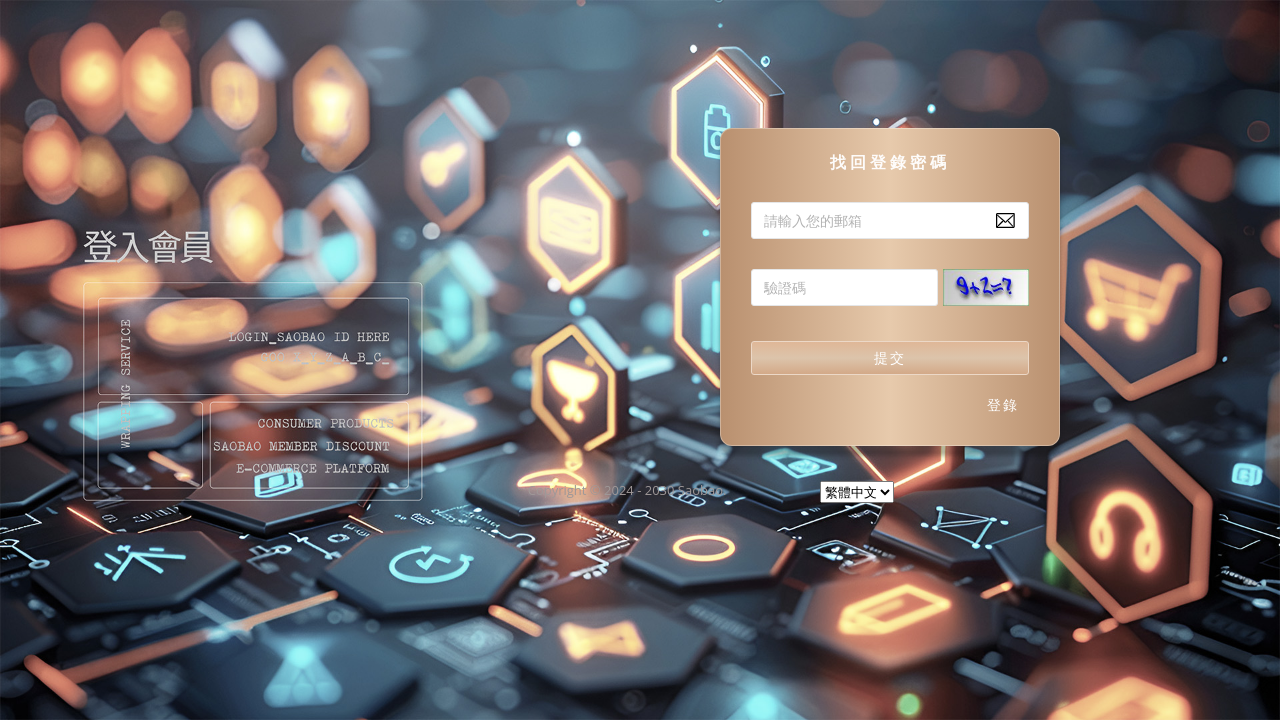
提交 (890, 357)
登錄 (1003, 404)
